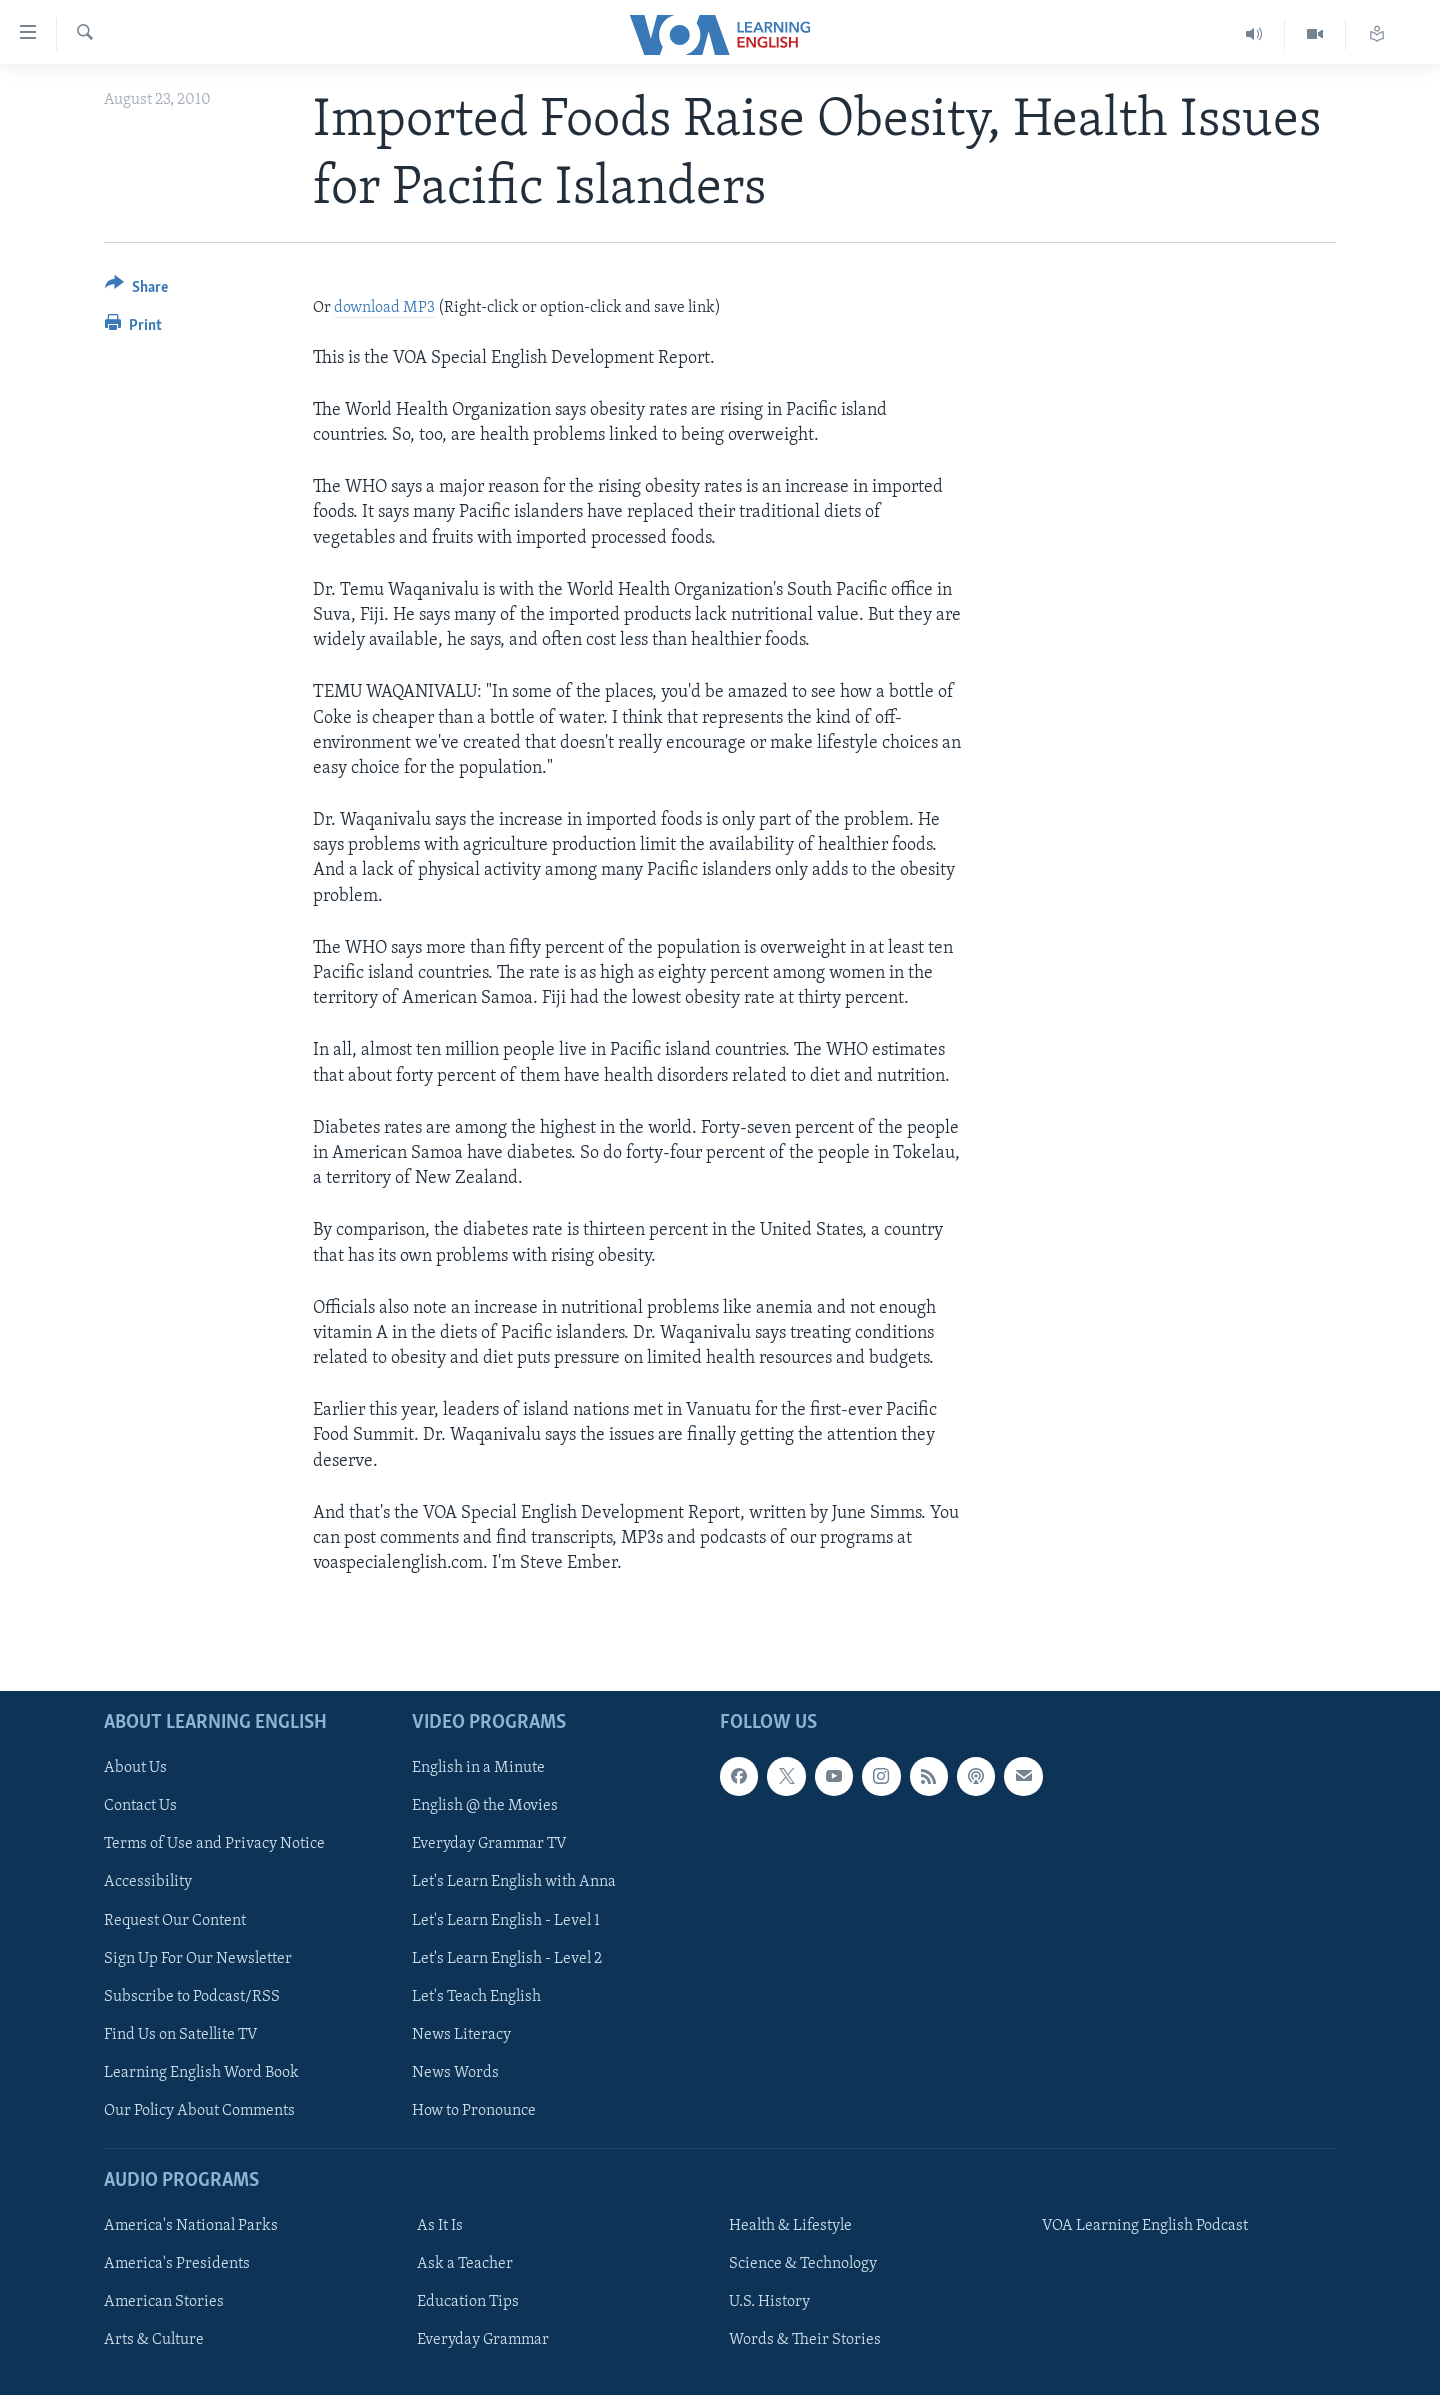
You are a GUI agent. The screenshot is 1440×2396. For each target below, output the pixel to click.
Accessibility (148, 1883)
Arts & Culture (154, 2341)
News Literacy (461, 2035)
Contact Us (140, 1807)
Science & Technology (803, 2265)
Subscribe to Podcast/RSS (192, 1997)
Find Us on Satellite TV (181, 2035)
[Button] (136, 290)
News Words (455, 2073)
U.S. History (769, 2303)
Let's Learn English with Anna (514, 1883)
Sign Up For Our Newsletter (198, 1959)
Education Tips (468, 2303)
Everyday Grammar (483, 2341)
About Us (135, 1769)
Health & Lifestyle (790, 2227)
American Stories (164, 2303)
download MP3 (384, 308)
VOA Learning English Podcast (1145, 2227)
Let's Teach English (476, 1997)
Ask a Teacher (465, 2265)
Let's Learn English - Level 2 (507, 1959)
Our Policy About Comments (199, 2111)
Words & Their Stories (805, 2341)
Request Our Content (175, 1921)
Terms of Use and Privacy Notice (214, 1845)
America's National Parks (191, 2227)
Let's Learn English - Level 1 (506, 1921)
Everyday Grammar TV (489, 1845)
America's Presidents (177, 2265)
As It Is (440, 2227)
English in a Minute (478, 1769)
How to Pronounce (474, 2111)
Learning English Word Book (201, 2073)
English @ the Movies (485, 1807)
